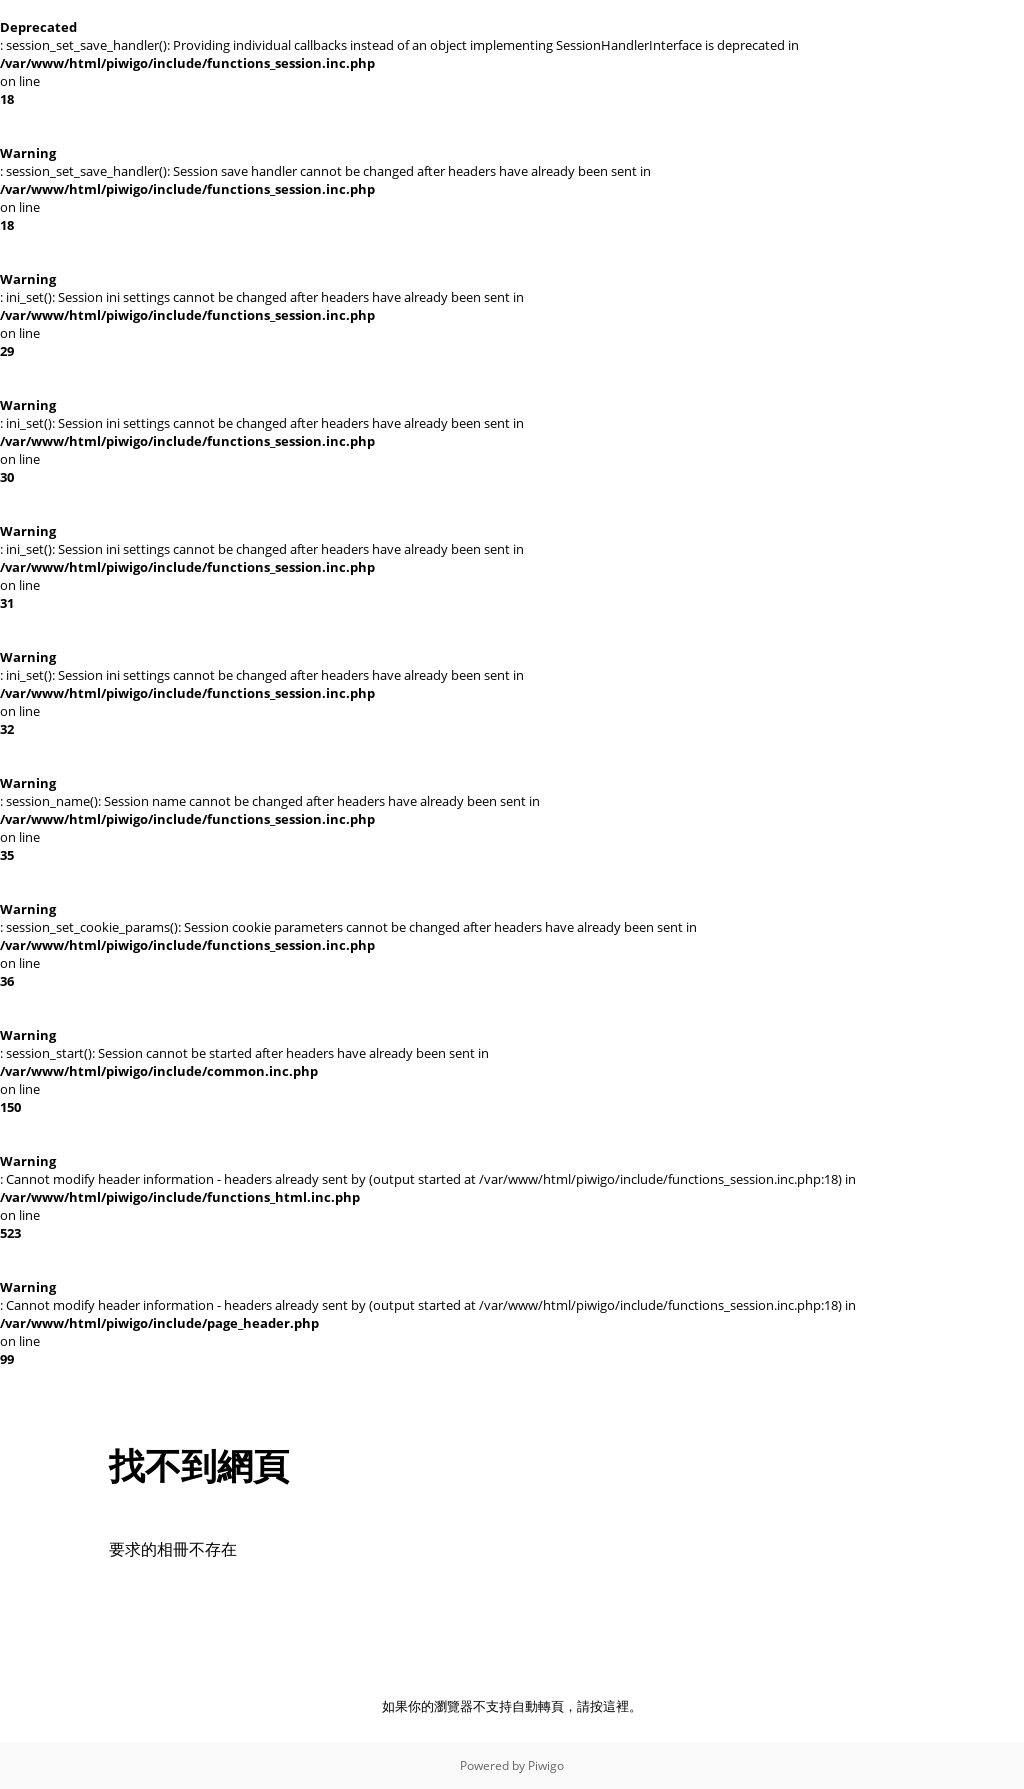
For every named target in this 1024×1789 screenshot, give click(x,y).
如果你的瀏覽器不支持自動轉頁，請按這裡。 (512, 1706)
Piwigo (546, 1765)
